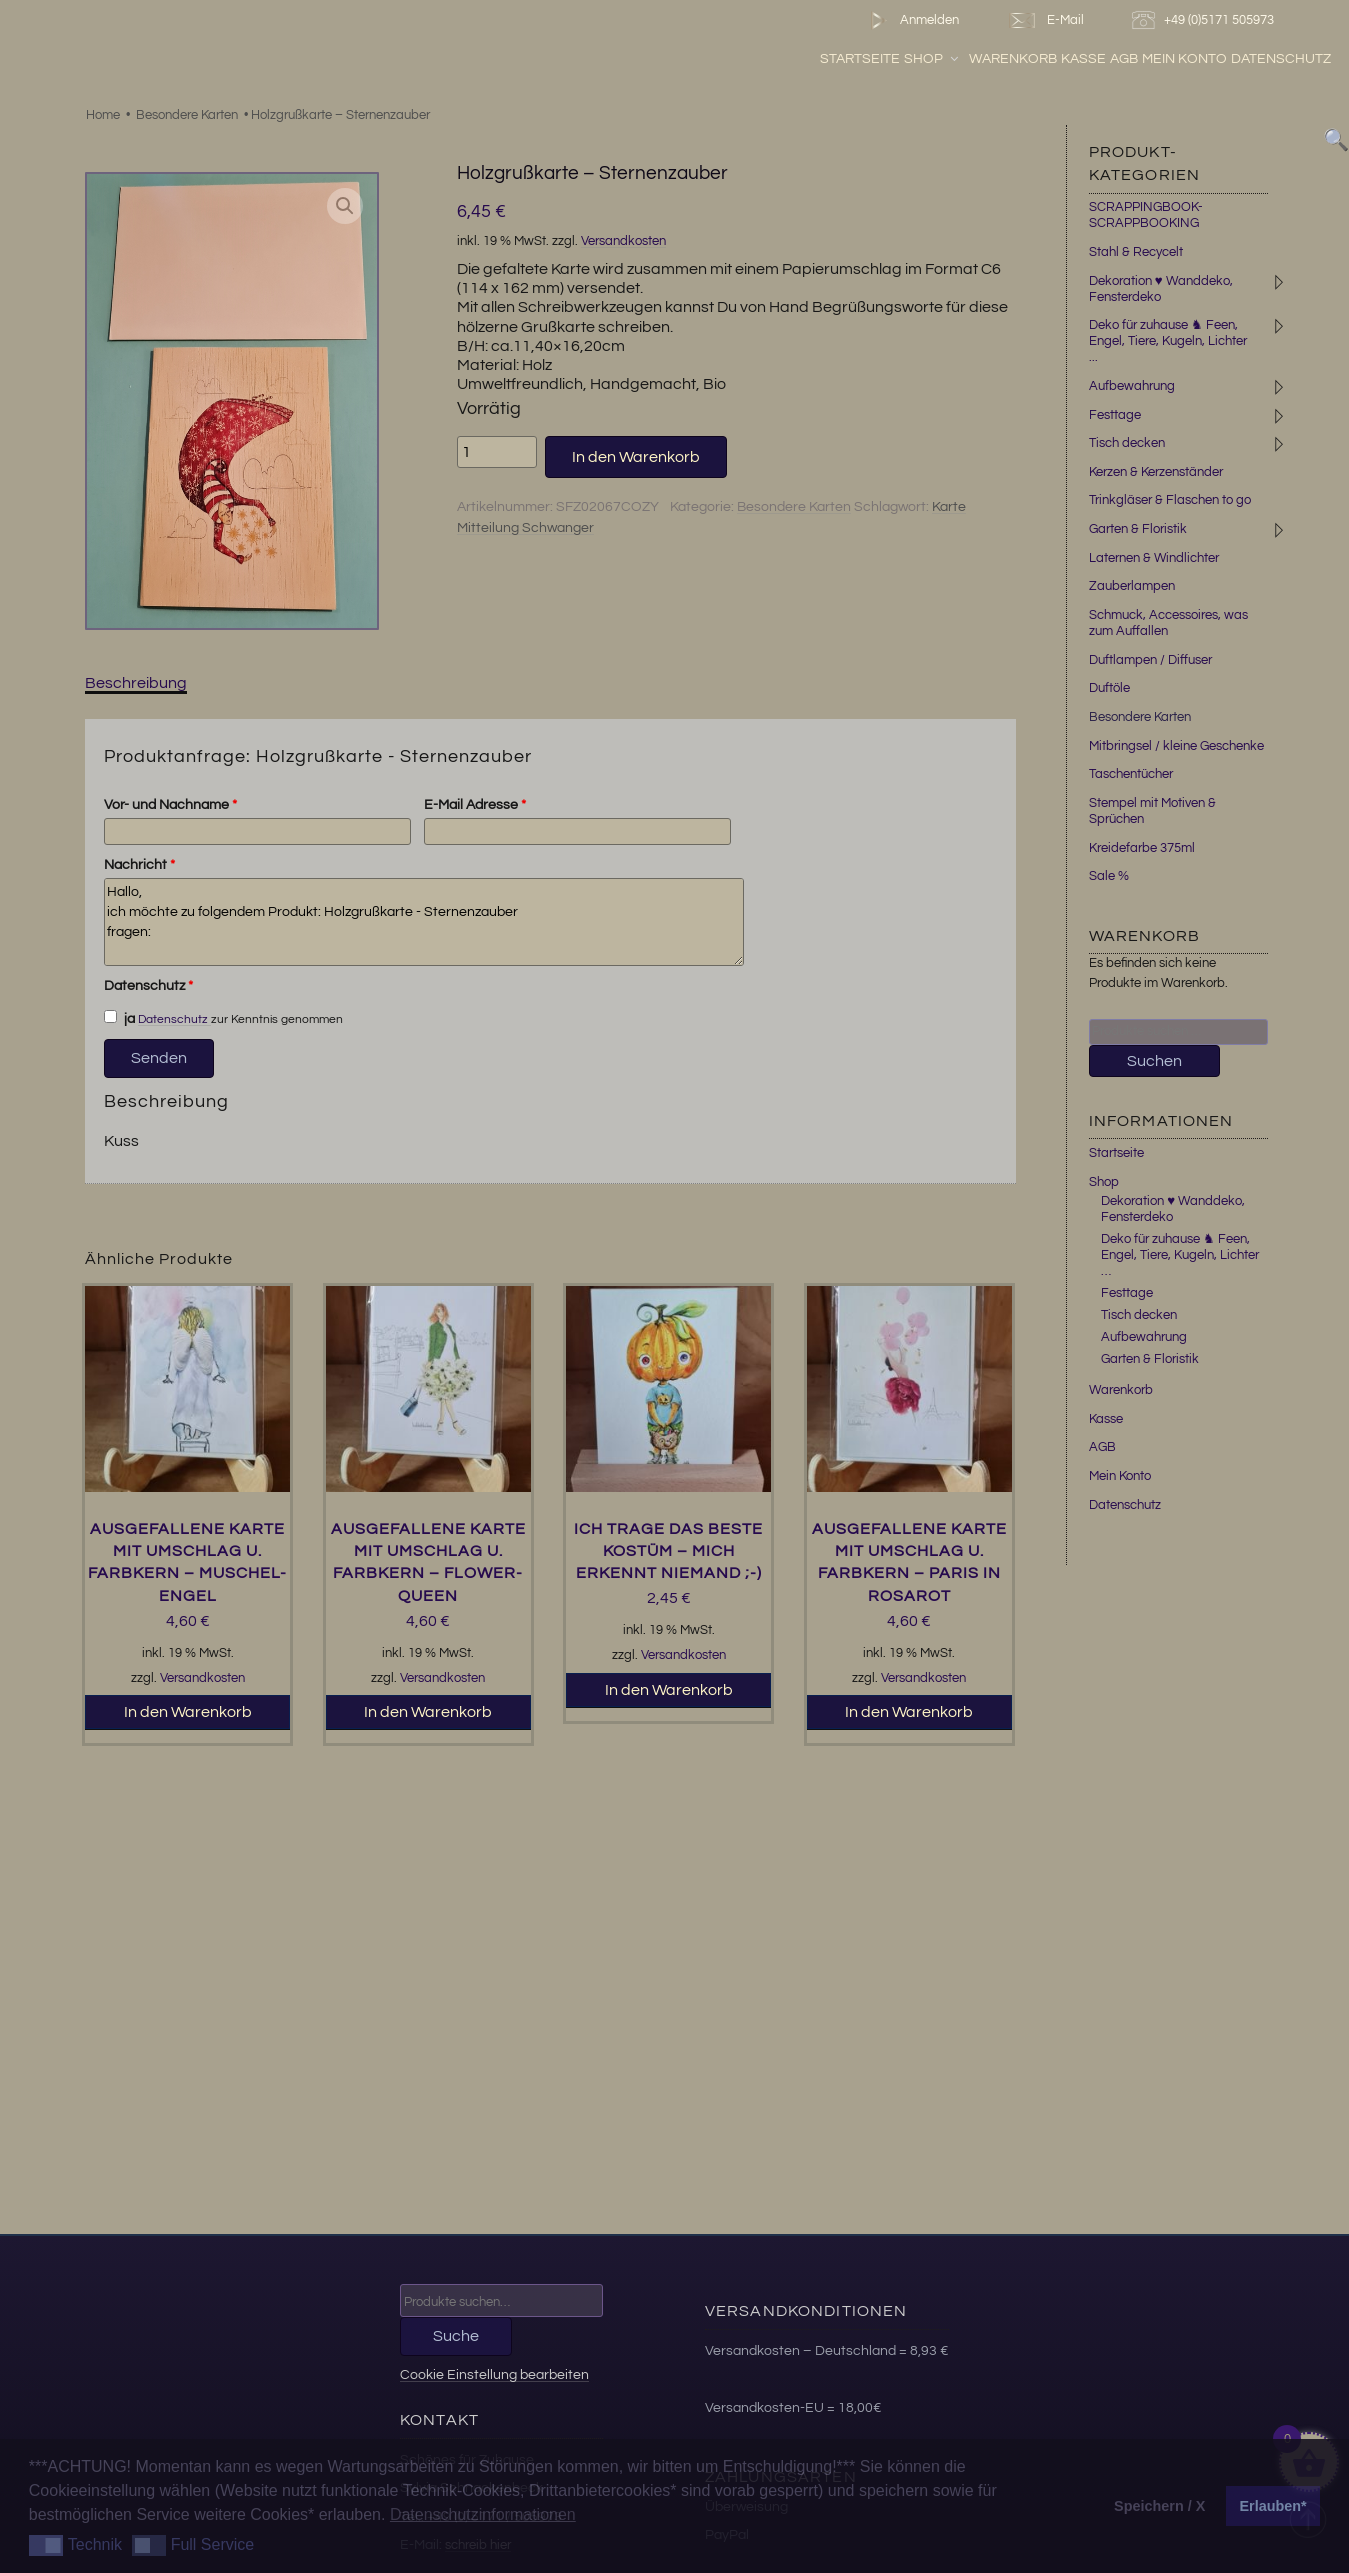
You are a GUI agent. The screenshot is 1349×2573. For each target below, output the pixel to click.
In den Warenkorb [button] (188, 1712)
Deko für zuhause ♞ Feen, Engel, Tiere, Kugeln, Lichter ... (1168, 341)
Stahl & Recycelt (1136, 252)
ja (120, 1018)
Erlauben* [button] (1273, 2506)
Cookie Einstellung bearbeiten (494, 2374)
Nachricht (139, 865)
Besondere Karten (187, 115)
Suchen (1154, 1061)
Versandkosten (623, 241)
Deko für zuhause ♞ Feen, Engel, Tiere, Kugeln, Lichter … (1180, 1255)
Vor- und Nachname (170, 805)
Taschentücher (1131, 774)
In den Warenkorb (636, 457)
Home (103, 115)
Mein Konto (1184, 59)
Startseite (860, 59)
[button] (345, 206)
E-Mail (1045, 20)
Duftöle (1109, 688)
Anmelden (910, 20)
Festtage (1115, 415)
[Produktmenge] (497, 452)
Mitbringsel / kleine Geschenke (1176, 746)
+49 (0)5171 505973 (1205, 20)
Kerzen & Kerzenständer (1156, 472)
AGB (1124, 59)
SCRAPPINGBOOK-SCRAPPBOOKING (1146, 215)
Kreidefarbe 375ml (1142, 848)
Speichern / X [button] (1159, 2506)
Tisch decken (1127, 443)
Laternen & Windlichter (1154, 558)
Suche (456, 2336)
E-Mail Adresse (475, 805)
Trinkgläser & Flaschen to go (1170, 500)
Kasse (1083, 59)
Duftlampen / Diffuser (1150, 660)
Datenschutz (1281, 59)
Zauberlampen (1132, 586)
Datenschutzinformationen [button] (483, 2514)
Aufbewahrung (1132, 386)
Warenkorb (1013, 59)
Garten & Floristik (1138, 529)
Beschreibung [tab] (136, 683)
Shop (932, 59)
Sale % (1109, 876)
